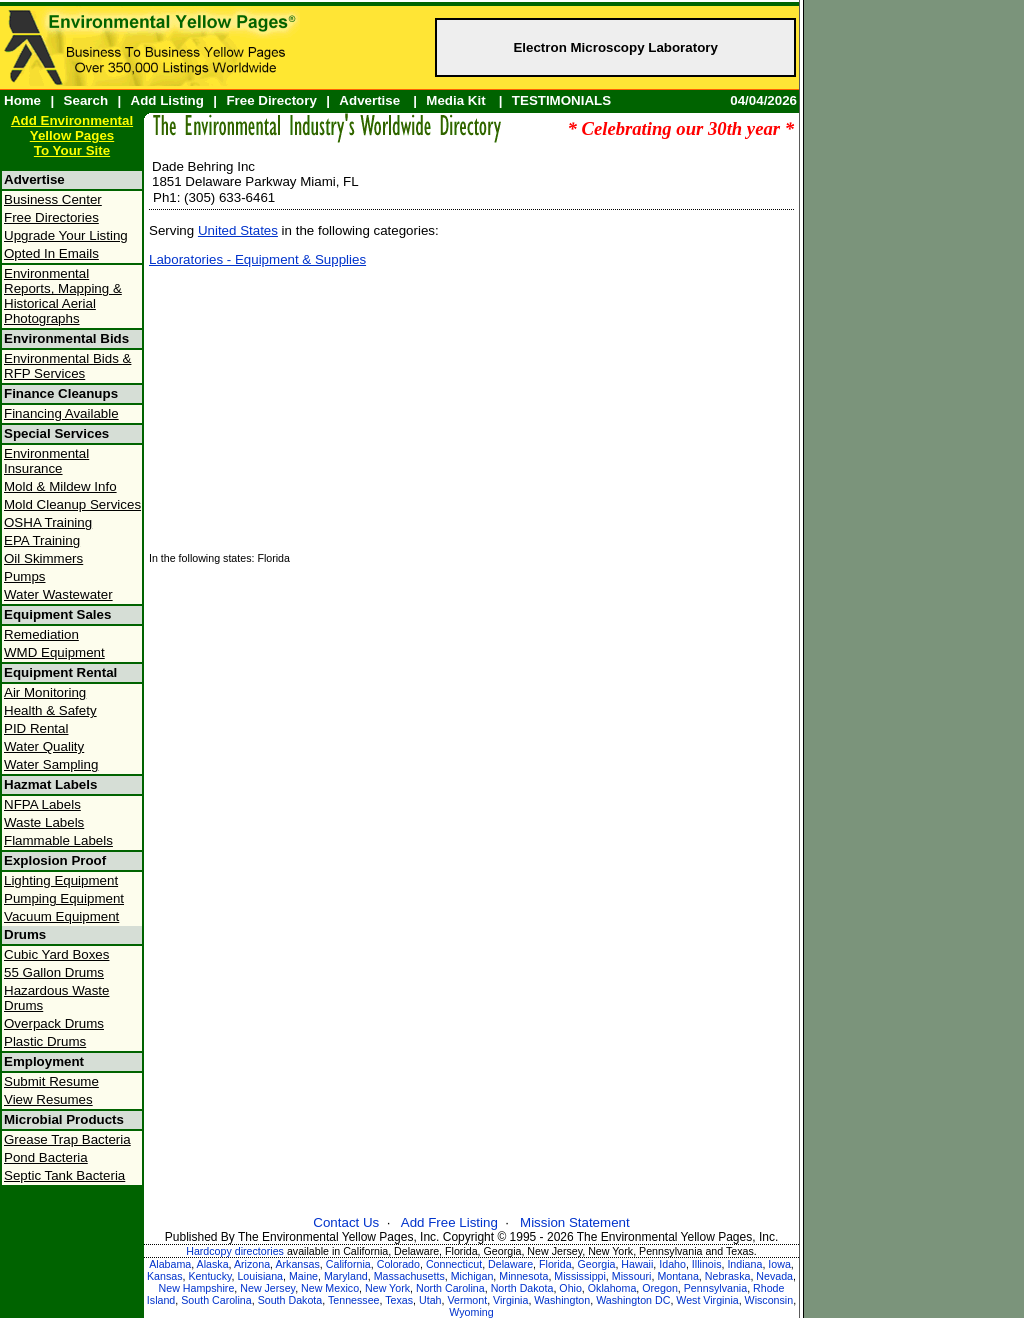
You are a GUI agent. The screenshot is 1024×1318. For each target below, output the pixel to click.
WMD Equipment (54, 652)
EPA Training (42, 540)
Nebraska (728, 1276)
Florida (555, 1264)
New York (387, 1288)
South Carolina (216, 1300)
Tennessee (354, 1300)
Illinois (707, 1264)
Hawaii (637, 1264)
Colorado (398, 1264)
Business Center (53, 199)
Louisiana (260, 1276)
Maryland (346, 1276)
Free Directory (271, 100)
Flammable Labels (58, 840)
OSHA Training (48, 522)
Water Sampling (51, 764)
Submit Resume (51, 1081)
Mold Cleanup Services (72, 504)
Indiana (744, 1264)
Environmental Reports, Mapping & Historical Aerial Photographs (63, 296)
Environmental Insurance (46, 461)
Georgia (597, 1264)
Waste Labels (44, 822)
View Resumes (48, 1099)
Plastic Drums (45, 1041)
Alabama (170, 1264)
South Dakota (290, 1300)
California (348, 1264)
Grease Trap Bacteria (67, 1139)
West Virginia (707, 1300)
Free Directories (51, 217)
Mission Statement (575, 1222)
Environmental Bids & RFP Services (67, 366)
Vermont (467, 1300)
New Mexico (330, 1288)
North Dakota (522, 1288)
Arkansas (297, 1264)
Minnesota (523, 1276)
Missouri (632, 1276)
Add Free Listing (449, 1222)
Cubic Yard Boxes (56, 954)
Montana (677, 1276)
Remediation (41, 634)
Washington (562, 1300)
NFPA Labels (42, 804)
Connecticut (454, 1264)
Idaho (672, 1264)
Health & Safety (50, 710)
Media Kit (455, 100)
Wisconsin (769, 1300)
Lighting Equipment (61, 880)
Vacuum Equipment (61, 916)
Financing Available (61, 413)
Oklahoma (612, 1288)
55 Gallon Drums (54, 972)
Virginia (510, 1300)
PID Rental (36, 728)
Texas (399, 1300)
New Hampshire (197, 1288)
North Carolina (450, 1288)
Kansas (165, 1276)
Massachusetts (409, 1276)
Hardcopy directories (235, 1251)
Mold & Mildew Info (60, 486)
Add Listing (167, 100)
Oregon (660, 1288)
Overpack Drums (54, 1023)
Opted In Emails (51, 253)
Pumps (24, 576)
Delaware (510, 1264)
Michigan (472, 1276)
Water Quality (44, 746)
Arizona (252, 1264)
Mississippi (580, 1276)
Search (86, 100)
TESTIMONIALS (561, 100)
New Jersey (267, 1288)
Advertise (369, 100)
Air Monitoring (45, 692)
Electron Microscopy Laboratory (615, 47)
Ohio (570, 1288)
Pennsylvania (715, 1288)
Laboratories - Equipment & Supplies (257, 259)
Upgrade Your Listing (66, 235)
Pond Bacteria (46, 1157)
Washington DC (633, 1300)
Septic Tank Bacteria (64, 1175)
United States (238, 230)
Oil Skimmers (43, 558)
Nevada (774, 1276)
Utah (430, 1300)
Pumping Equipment (64, 898)
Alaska (213, 1264)
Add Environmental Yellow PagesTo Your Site (72, 135)
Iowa (779, 1264)
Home (22, 100)
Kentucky (209, 1276)
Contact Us (346, 1222)
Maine (303, 1276)
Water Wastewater (58, 594)
